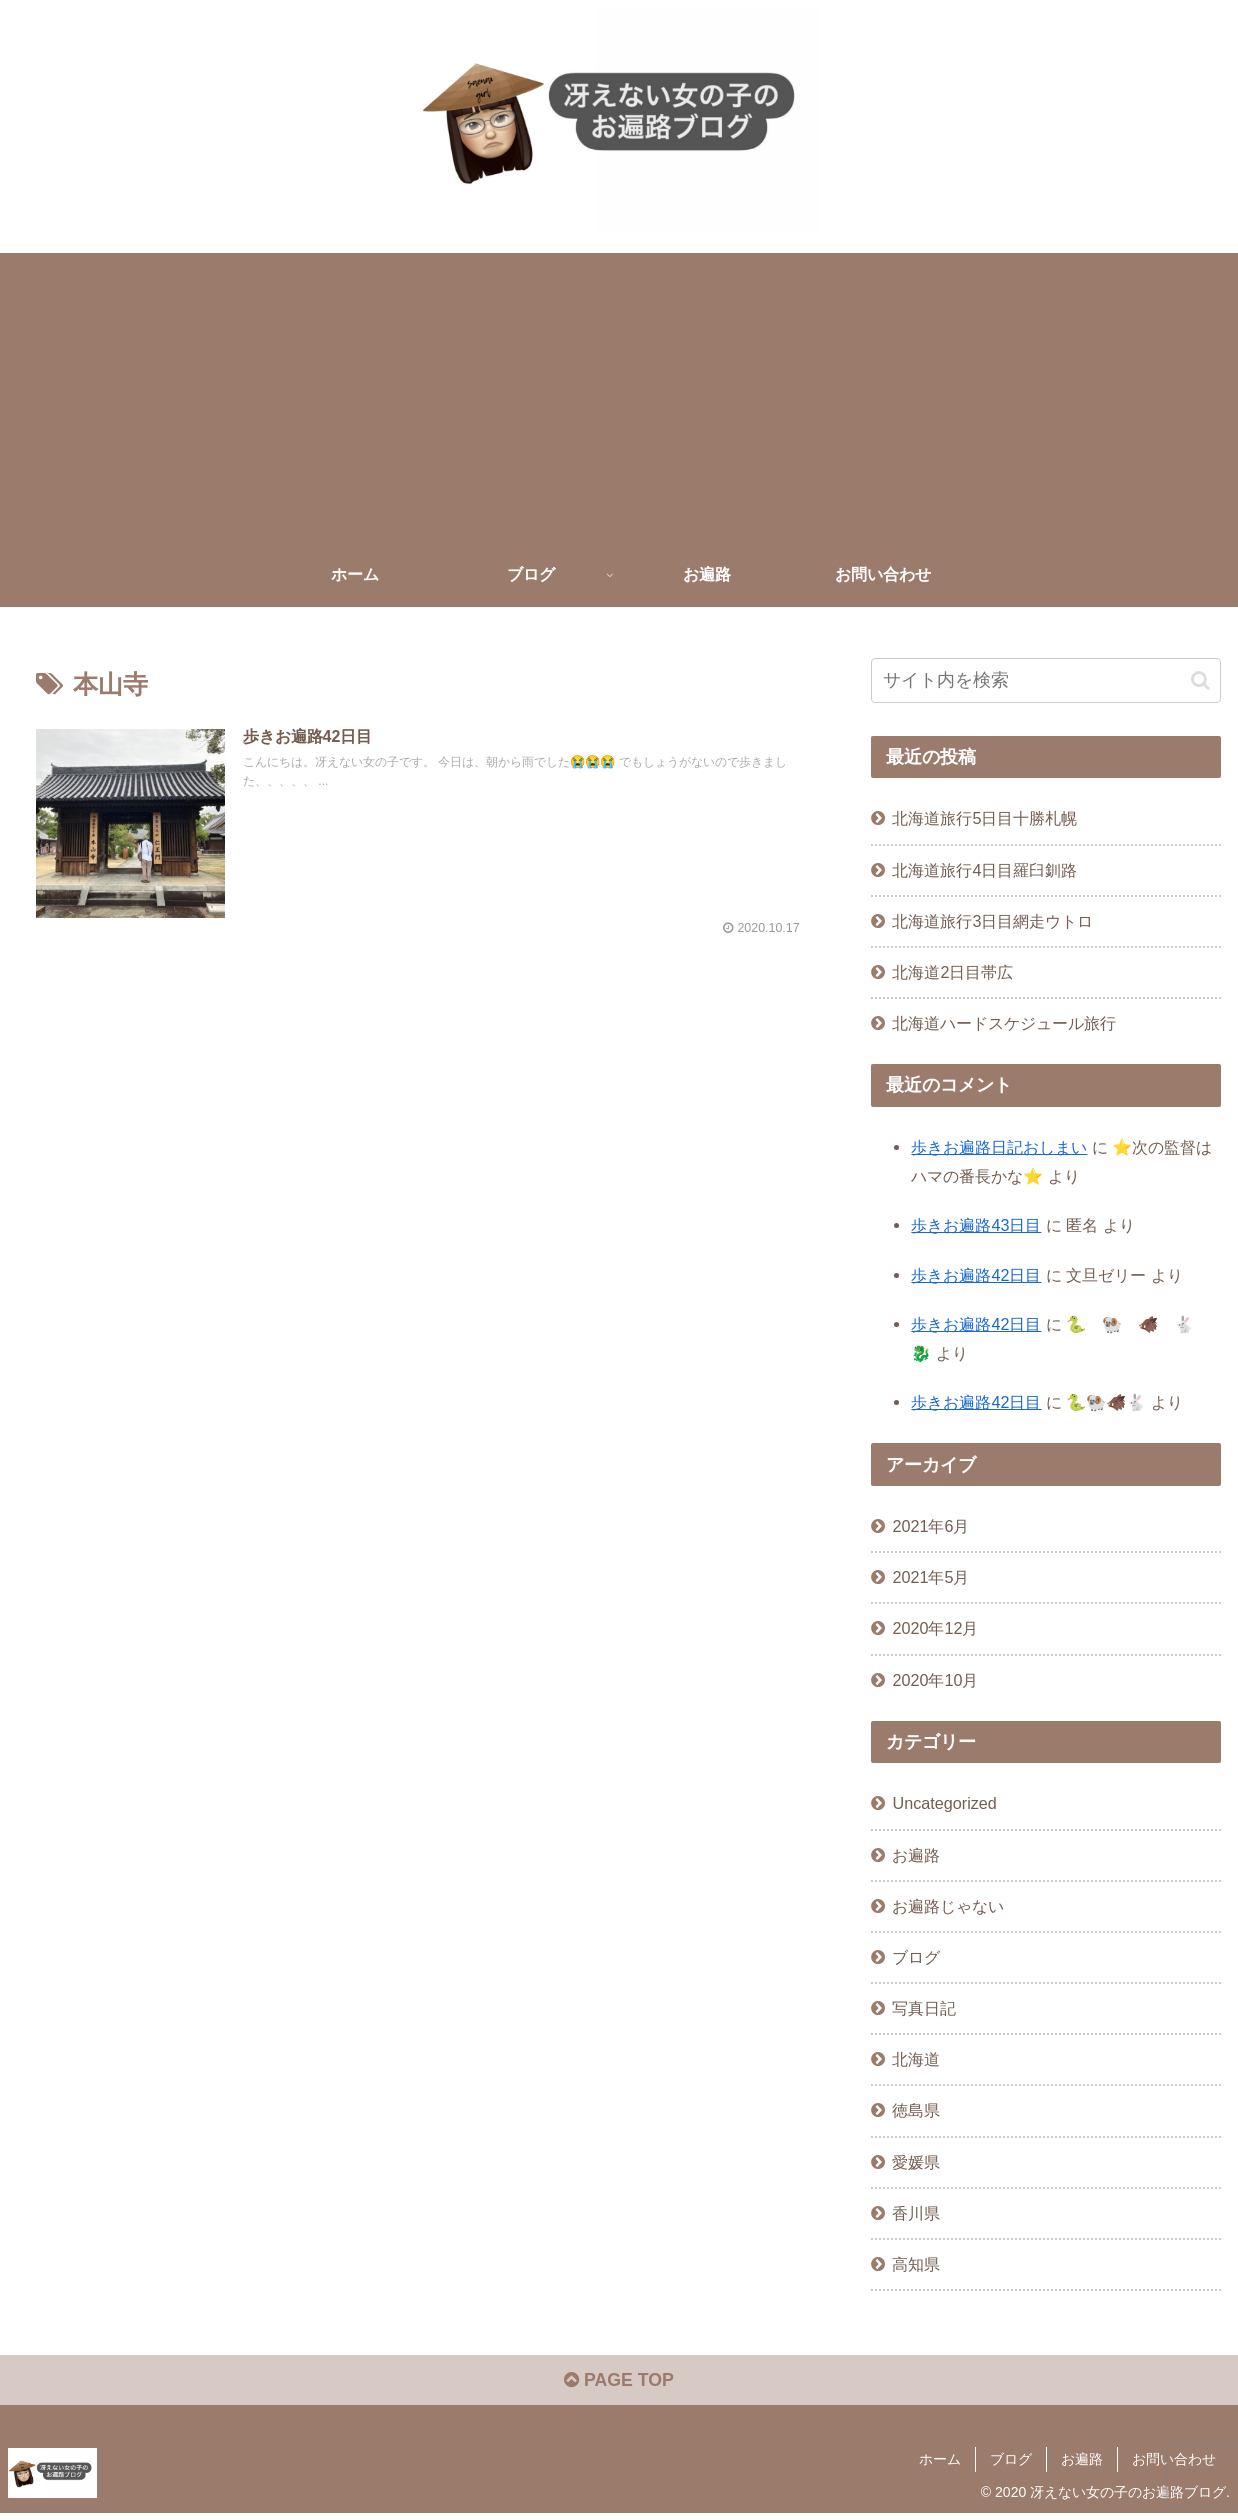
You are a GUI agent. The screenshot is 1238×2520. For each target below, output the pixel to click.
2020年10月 (935, 1679)
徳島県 (916, 2110)
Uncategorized (944, 1803)
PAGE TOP (618, 2382)
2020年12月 (935, 1628)
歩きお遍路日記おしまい (999, 1147)
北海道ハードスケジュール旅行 (1004, 1023)
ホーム (940, 2460)
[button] (1200, 679)
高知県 (916, 2263)
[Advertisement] (619, 393)
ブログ (916, 1957)
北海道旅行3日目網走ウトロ (992, 920)
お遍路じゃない (948, 1905)
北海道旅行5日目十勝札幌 (984, 818)
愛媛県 (916, 2161)
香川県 (916, 2212)
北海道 (916, 2059)
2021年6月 (930, 1526)
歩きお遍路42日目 (976, 1274)
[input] (1045, 680)
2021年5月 (930, 1577)
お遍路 (916, 1854)
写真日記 (924, 2008)
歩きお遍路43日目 (976, 1225)
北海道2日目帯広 (952, 971)
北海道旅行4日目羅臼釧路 (984, 869)
